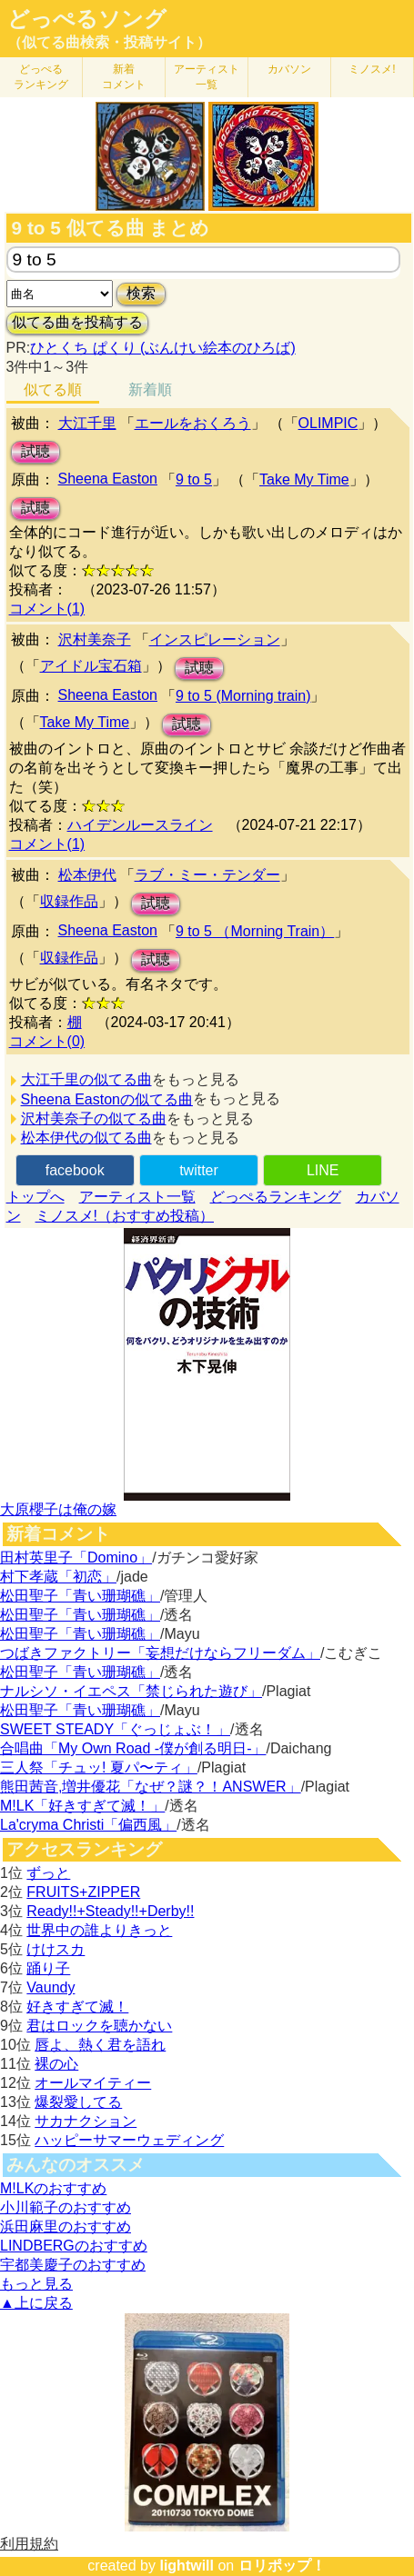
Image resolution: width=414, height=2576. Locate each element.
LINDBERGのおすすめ (73, 2245)
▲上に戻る (36, 2303)
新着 (124, 77)
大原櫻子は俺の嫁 (58, 1509)
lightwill (186, 2565)
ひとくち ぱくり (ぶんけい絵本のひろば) (163, 347)
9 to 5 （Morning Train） (255, 931)
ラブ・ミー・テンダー (207, 875)
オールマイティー (93, 2083)
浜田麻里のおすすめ (65, 2226)
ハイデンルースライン (140, 825)
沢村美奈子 (94, 639)
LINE (323, 1170)
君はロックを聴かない (99, 2025)
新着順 (150, 389)
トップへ (35, 1196)
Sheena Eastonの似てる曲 (107, 1099)
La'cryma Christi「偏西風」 (88, 1824)
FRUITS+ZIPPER (83, 1892)
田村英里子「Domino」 (76, 1557)
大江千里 (87, 423)
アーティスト (206, 77)
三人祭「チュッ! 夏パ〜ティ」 (98, 1767)
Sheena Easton (107, 478)
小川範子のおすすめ (65, 2207)
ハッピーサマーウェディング (129, 2140)
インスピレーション (214, 639)
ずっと (48, 1873)
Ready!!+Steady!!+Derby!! (110, 1911)
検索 (141, 293)
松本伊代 (87, 875)
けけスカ (55, 1949)
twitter (198, 1170)
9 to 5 (194, 479)
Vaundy (50, 1987)
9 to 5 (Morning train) (243, 696)
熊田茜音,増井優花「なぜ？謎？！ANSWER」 (150, 1786)
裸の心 (56, 2064)
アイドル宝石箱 (91, 666)
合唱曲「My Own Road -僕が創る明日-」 (133, 1748)
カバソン (289, 69)
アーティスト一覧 (137, 1196)
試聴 (35, 451)
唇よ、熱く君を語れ (100, 2044)
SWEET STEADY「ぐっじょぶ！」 (115, 1729)
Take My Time (304, 479)
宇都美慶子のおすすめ (73, 2264)
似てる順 (53, 389)
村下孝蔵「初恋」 (58, 1576)
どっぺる (41, 77)
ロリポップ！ (282, 2565)
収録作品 (69, 901)
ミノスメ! (371, 69)
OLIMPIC (328, 423)
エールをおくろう (193, 423)
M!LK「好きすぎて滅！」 (82, 1805)
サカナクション (85, 2121)
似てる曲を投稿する (77, 322)
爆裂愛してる (78, 2102)
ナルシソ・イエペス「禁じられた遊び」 (131, 1691)
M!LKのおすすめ (53, 2188)
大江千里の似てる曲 (86, 1079)
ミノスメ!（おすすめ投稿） (124, 1215)
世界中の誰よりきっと (99, 1930)
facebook (75, 1170)
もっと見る (36, 2283)
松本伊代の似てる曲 (86, 1137)
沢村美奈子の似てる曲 (94, 1118)
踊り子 (48, 1968)
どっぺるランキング (275, 1196)
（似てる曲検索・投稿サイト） (109, 42)
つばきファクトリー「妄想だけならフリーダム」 (160, 1653)
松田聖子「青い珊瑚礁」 (80, 1595)
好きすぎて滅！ (77, 2006)
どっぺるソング (87, 19)
